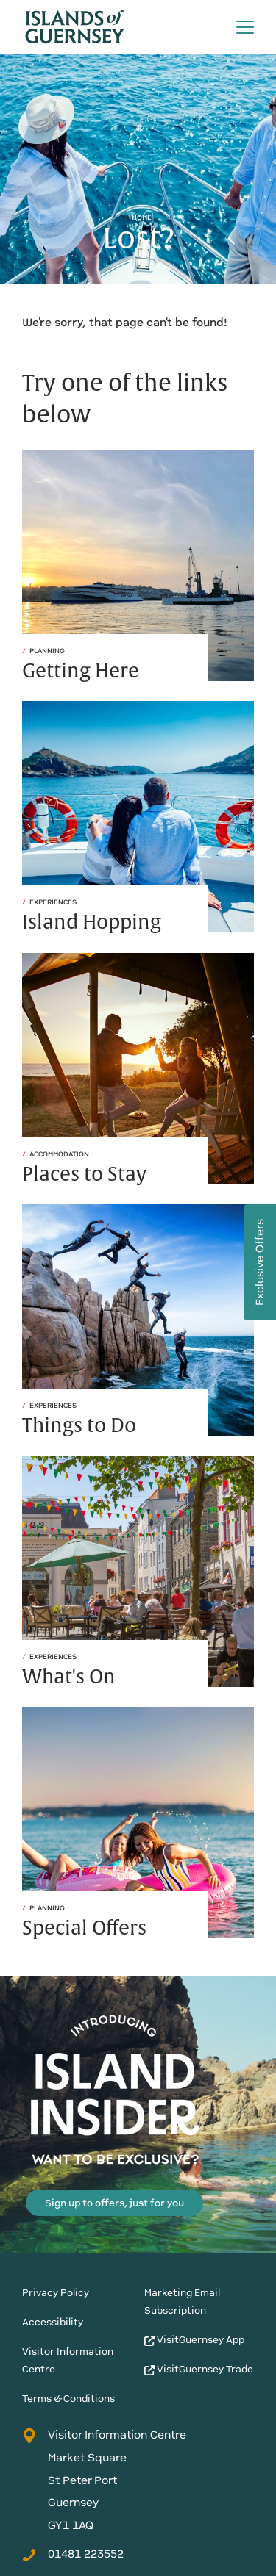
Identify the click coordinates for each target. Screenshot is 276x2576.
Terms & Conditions (68, 2398)
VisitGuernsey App (194, 2339)
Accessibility (52, 2322)
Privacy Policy (55, 2292)
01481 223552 (73, 2554)
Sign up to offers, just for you (114, 2203)
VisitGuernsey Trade (198, 2369)
